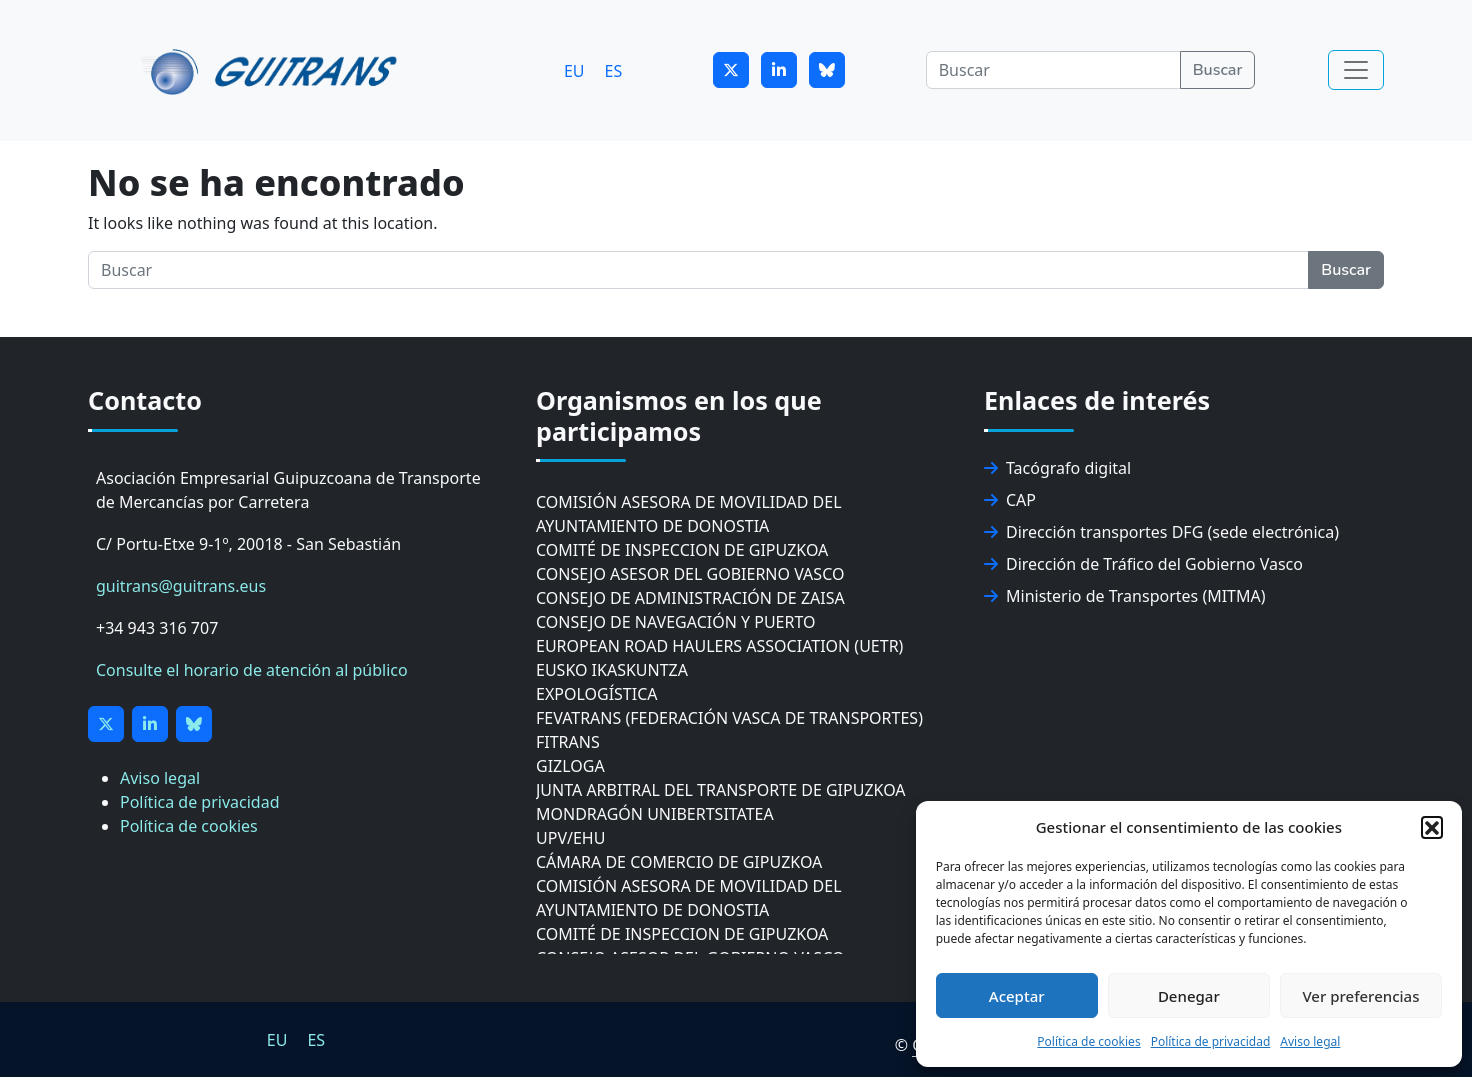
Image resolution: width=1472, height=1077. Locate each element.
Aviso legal (1310, 1041)
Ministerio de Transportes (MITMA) (1125, 596)
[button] (1432, 827)
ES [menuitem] (614, 70)
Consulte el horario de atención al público (252, 670)
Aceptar (1017, 996)
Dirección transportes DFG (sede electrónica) (1161, 532)
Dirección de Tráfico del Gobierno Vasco (1143, 564)
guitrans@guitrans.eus (181, 586)
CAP (1010, 500)
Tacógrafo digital (1057, 468)
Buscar (1218, 70)
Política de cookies (1088, 1041)
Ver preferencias (1360, 996)
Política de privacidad (1211, 1041)
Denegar (1189, 996)
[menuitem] (574, 70)
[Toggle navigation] (1356, 70)
